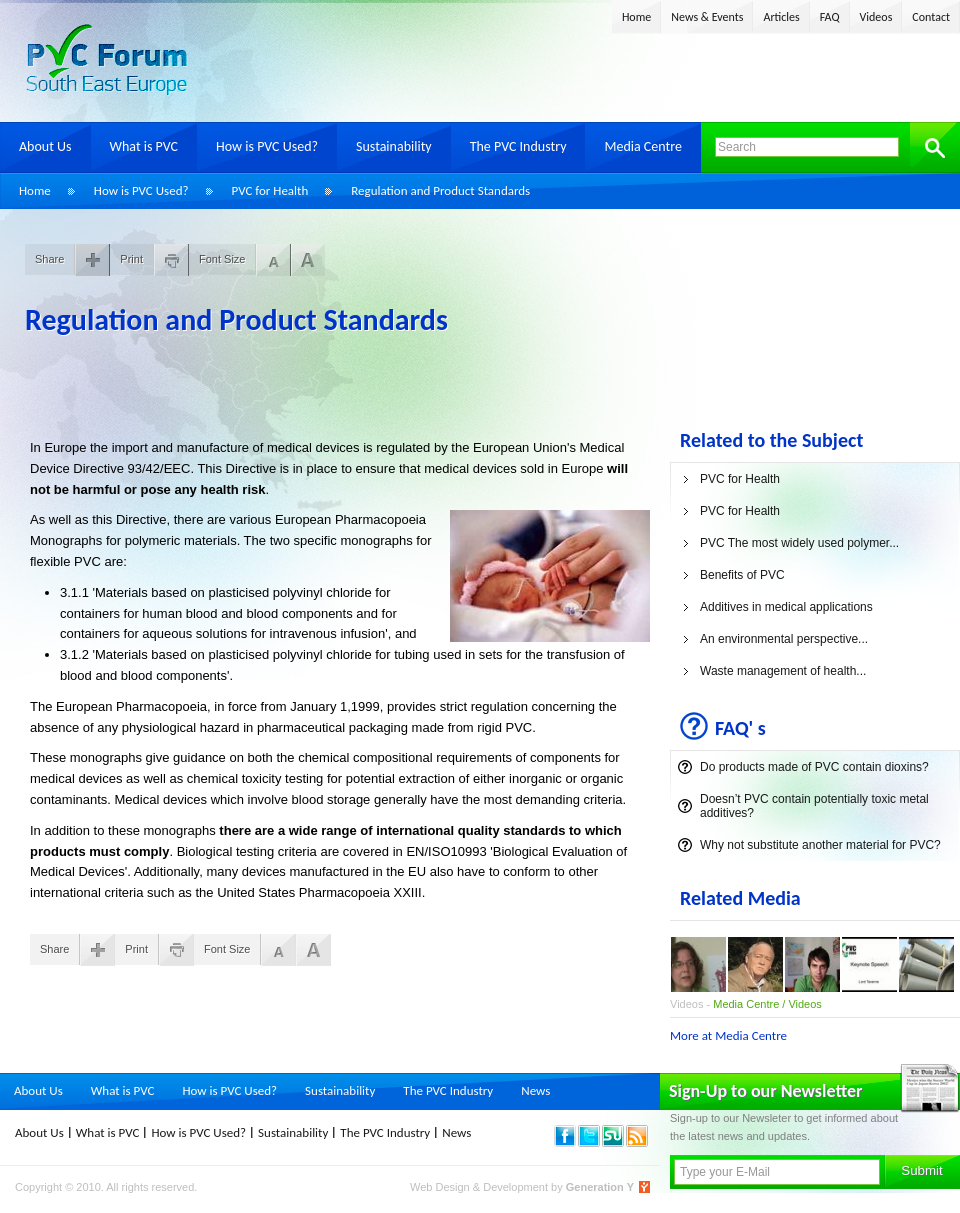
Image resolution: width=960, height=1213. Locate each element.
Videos (876, 17)
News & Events (707, 17)
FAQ (830, 17)
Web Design (441, 1187)
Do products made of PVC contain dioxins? (814, 767)
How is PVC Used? (267, 146)
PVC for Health (270, 190)
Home (636, 17)
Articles (781, 17)
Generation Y (600, 1187)
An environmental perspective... (784, 639)
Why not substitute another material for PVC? (820, 845)
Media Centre (642, 146)
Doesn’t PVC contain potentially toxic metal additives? (814, 806)
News (535, 1090)
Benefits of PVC (742, 575)
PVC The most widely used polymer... (799, 543)
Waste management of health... (783, 671)
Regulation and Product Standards (440, 190)
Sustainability (394, 146)
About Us (45, 146)
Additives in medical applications (786, 607)
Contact (931, 17)
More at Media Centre (728, 1035)
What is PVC (144, 146)
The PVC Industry (518, 146)
